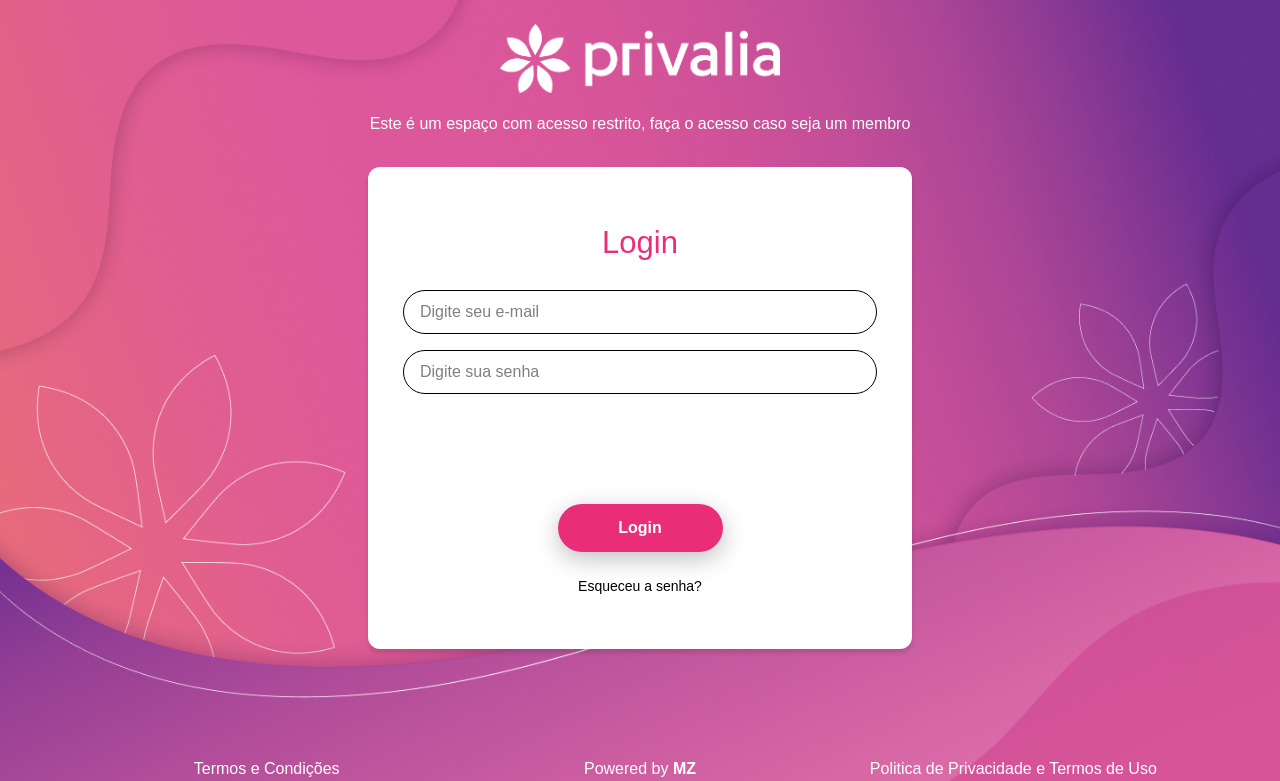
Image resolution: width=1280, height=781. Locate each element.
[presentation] (640, 441)
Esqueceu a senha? (640, 586)
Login (640, 527)
